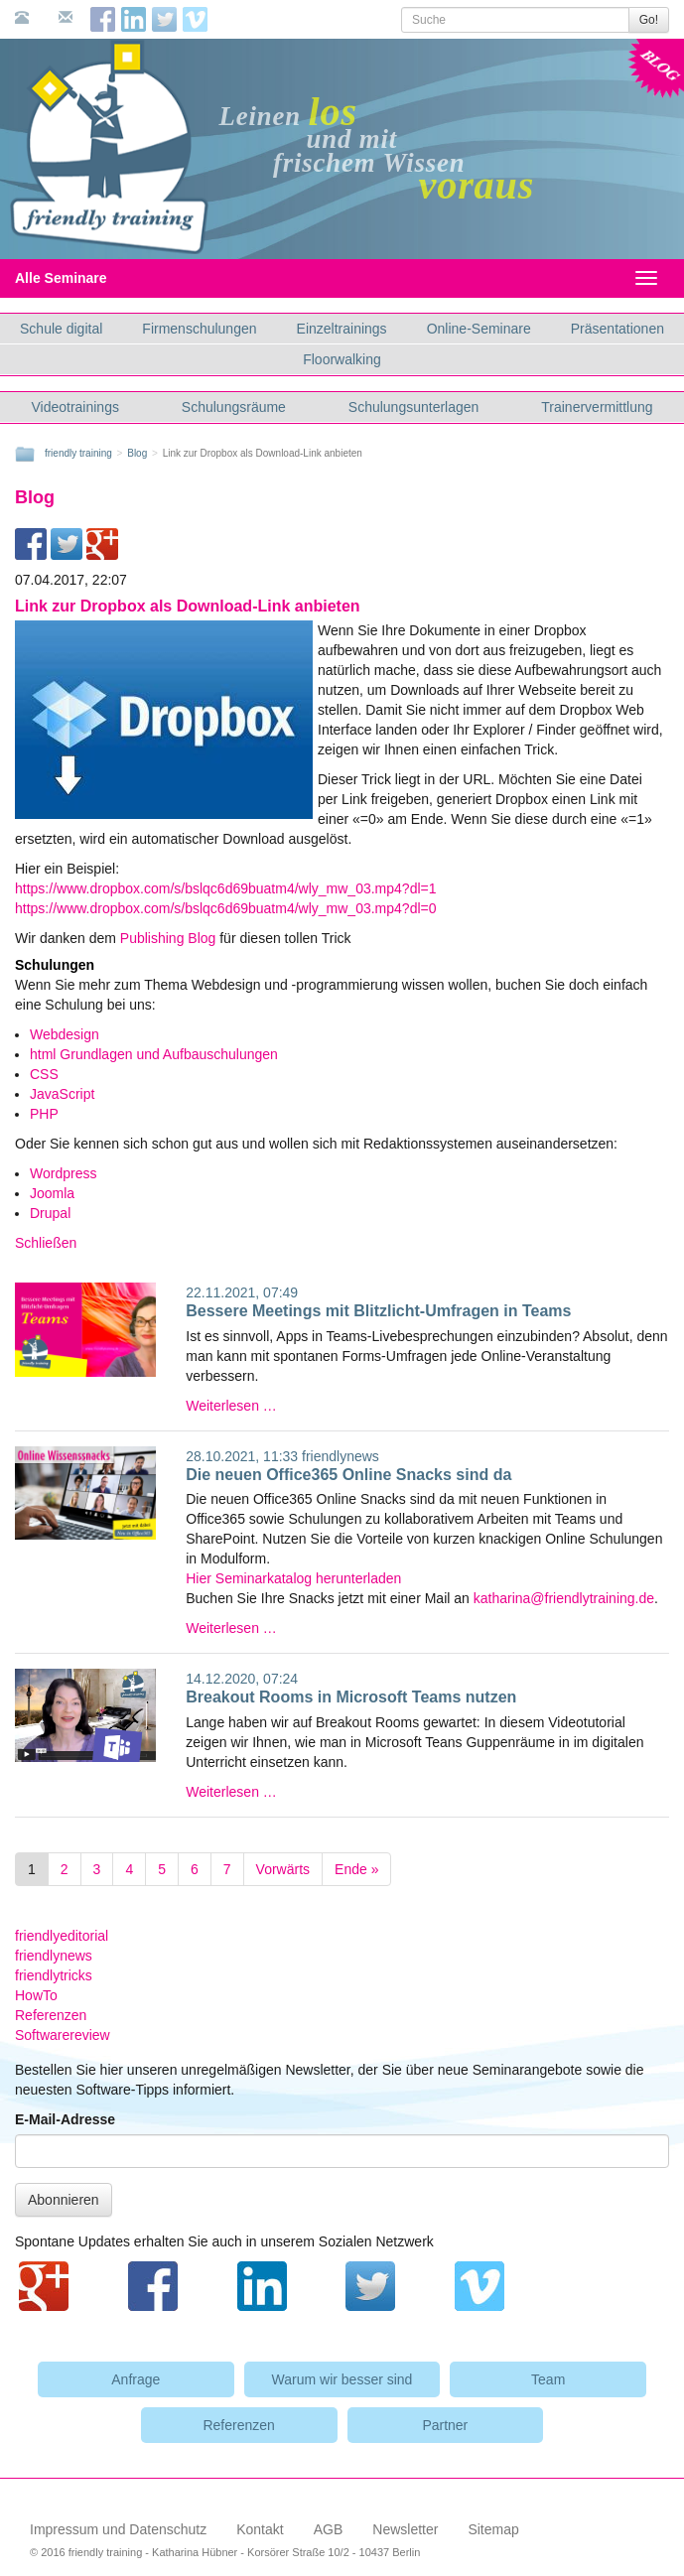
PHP (44, 1114)
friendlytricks (53, 1975)
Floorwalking (342, 359)
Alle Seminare (78, 278)
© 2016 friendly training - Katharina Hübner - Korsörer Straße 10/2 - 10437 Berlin (225, 2552)
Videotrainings (74, 407)
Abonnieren (63, 2200)
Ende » (356, 1869)
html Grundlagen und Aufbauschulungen (154, 1054)
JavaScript (62, 1094)
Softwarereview (62, 2035)
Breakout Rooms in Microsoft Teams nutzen (351, 1697)
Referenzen (50, 2015)
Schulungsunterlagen (413, 407)
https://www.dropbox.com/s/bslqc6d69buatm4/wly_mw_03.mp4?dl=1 (226, 888)
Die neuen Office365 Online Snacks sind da (348, 1474)
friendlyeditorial (61, 1936)
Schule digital (61, 329)
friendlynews (340, 1456)
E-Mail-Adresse (65, 2119)
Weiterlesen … (231, 1406)
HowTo (36, 1995)
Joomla (52, 1193)
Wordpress (63, 1173)
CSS (44, 1074)
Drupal (50, 1213)
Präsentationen (617, 329)
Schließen (45, 1243)
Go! (648, 20)
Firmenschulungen (199, 329)
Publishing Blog (169, 938)
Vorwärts (283, 1869)
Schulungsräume (234, 407)
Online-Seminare (479, 329)
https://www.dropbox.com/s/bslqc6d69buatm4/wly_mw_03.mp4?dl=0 (226, 908)
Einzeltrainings (342, 329)
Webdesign (64, 1034)
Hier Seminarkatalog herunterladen (293, 1578)
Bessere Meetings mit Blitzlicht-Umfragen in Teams (378, 1310)
